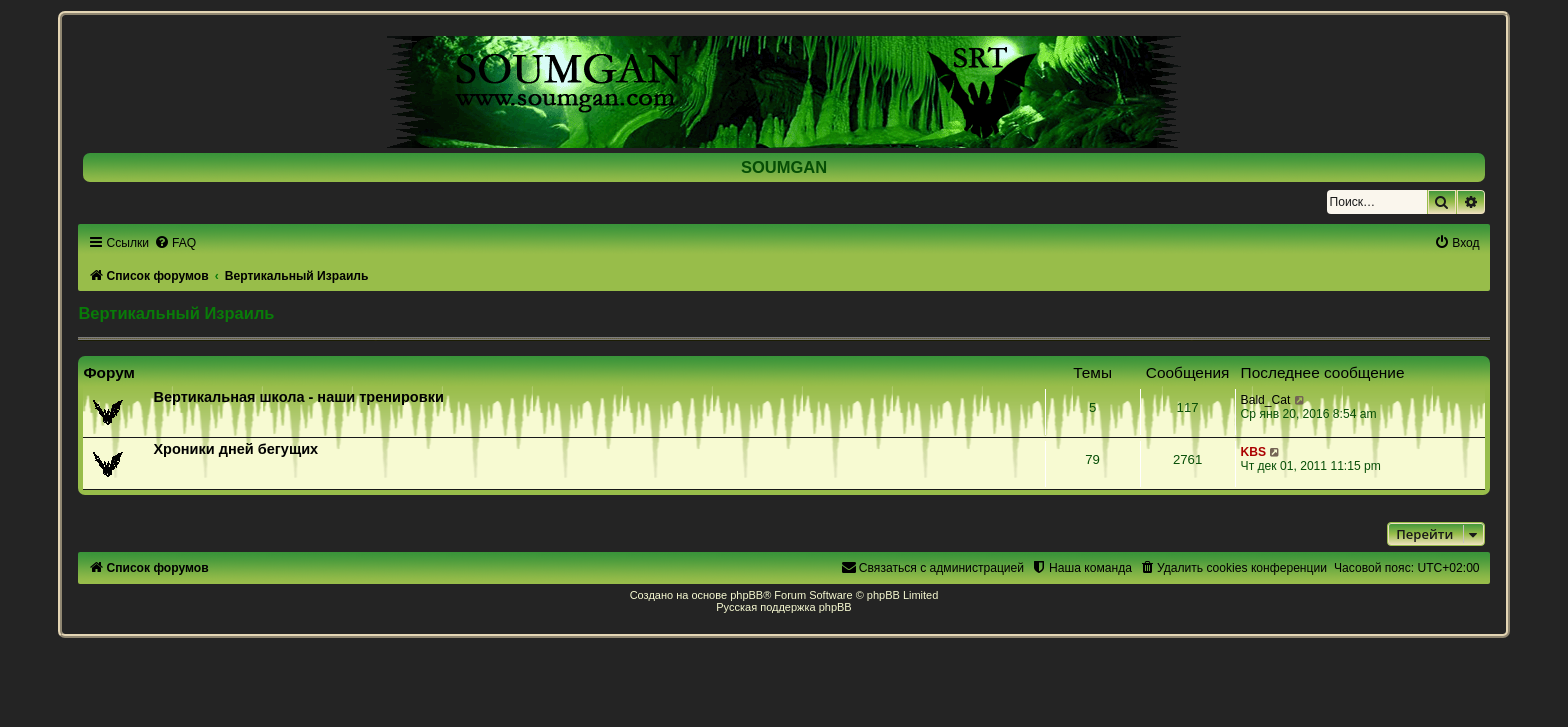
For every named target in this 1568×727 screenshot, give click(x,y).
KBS (1254, 452)
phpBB (746, 595)
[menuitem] (175, 243)
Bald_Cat (1266, 400)
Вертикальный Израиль (176, 313)
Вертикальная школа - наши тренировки (298, 397)
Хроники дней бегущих (235, 449)
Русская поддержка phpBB (783, 607)
